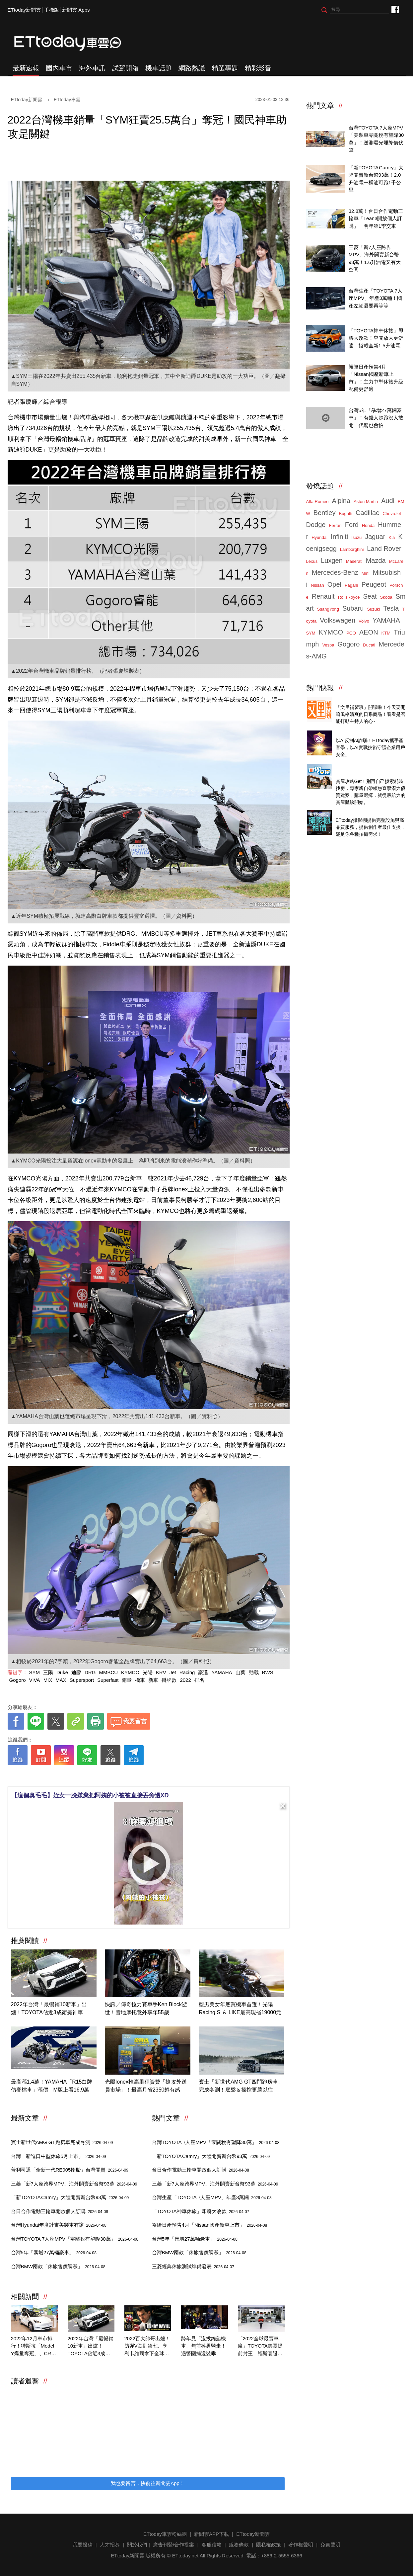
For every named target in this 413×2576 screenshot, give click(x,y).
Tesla (391, 608)
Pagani (351, 585)
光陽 (148, 1672)
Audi (387, 500)
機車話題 (158, 68)
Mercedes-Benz (335, 572)
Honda (368, 525)
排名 (199, 1680)
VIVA (34, 1680)
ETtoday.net (185, 2555)
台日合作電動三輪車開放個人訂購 (59, 2211)
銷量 (127, 1680)
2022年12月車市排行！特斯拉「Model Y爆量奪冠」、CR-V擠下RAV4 (33, 2347)
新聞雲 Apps (76, 10)
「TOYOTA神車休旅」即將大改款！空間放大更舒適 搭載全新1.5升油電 (376, 338)
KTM (385, 633)
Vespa (328, 645)
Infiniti (339, 536)
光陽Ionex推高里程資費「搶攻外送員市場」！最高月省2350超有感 (146, 2086)
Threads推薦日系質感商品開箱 (370, 700)
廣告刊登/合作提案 (173, 2544)
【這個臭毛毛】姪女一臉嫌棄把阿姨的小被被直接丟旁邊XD (90, 1795)
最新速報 (26, 68)
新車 (153, 1680)
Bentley (324, 512)
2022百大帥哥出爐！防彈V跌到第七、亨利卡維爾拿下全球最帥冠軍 (147, 2347)
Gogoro (17, 1680)
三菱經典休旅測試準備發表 (193, 2266)
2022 (185, 1680)
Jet (173, 1672)
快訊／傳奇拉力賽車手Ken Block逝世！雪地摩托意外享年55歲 (146, 2008)
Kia (391, 537)
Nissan (317, 585)
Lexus (312, 561)
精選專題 (225, 68)
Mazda (376, 560)
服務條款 (239, 2544)
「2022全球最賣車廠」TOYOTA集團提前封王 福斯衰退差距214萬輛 (260, 2347)
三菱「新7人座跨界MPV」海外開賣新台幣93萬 (74, 2184)
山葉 (240, 1672)
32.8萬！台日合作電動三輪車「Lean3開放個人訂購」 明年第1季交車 (376, 218)
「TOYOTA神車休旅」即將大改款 (200, 2211)
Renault (323, 596)
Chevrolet (391, 513)
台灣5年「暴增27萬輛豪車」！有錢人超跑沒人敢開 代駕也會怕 (376, 417)
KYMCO (130, 1672)
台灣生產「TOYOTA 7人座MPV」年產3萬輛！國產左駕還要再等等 (375, 298)
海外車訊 (92, 68)
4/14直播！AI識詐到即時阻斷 (368, 733)
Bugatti (345, 513)
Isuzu (356, 537)
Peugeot (373, 584)
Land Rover (384, 548)
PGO (351, 633)
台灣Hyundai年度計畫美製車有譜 (58, 2225)
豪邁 (203, 1672)
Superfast (107, 1680)
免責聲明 (330, 2544)
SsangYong (328, 609)
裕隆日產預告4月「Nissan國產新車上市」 (209, 2225)
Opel (334, 584)
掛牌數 (169, 1680)
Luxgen (332, 560)
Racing (187, 1672)
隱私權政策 (268, 2544)
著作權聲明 (300, 2544)
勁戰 (254, 1672)
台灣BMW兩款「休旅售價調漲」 (58, 2266)
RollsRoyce (349, 597)
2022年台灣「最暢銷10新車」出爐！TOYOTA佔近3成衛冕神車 (49, 2008)
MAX (60, 1680)
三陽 (48, 1672)
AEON (368, 632)
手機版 (51, 10)
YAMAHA (221, 1672)
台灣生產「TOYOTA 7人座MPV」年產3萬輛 (212, 2197)
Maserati (354, 561)
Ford (352, 524)
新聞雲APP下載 (211, 2534)
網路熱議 (191, 68)
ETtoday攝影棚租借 (357, 813)
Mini (366, 573)
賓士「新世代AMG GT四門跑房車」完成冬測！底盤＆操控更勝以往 (241, 2086)
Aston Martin (366, 501)
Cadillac (367, 512)
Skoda (386, 597)
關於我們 (137, 2544)
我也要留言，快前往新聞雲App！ (147, 2483)
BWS (267, 1672)
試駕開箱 (125, 68)
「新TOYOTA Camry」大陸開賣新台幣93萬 (70, 2197)
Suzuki (373, 609)
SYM (34, 1672)
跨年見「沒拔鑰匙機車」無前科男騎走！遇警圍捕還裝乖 (203, 2346)
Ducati (369, 645)
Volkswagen (337, 620)
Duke (62, 1672)
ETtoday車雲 (74, 43)
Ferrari (335, 525)
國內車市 (59, 68)
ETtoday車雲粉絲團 (395, 9)
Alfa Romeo (317, 501)
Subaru (353, 608)
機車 (140, 1680)
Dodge (316, 524)
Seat (370, 596)
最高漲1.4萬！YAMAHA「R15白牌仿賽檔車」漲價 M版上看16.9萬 (52, 2086)
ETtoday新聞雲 (24, 10)
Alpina (341, 500)
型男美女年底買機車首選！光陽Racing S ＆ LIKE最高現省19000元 (240, 2008)
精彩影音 (258, 68)
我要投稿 (83, 2544)
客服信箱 (212, 2544)
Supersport (82, 1680)
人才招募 (110, 2544)
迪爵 (76, 1672)
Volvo (364, 621)
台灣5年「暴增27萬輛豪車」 (54, 2252)
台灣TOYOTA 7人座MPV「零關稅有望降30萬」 (75, 2239)
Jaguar (375, 536)
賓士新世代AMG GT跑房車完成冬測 (62, 2142)
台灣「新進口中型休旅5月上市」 (58, 2156)
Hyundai (319, 537)
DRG (90, 1672)
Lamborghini (352, 549)
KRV (161, 1672)
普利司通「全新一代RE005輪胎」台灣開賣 (69, 2170)
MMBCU (108, 1672)
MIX (47, 1680)
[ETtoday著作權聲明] (127, 1775)
